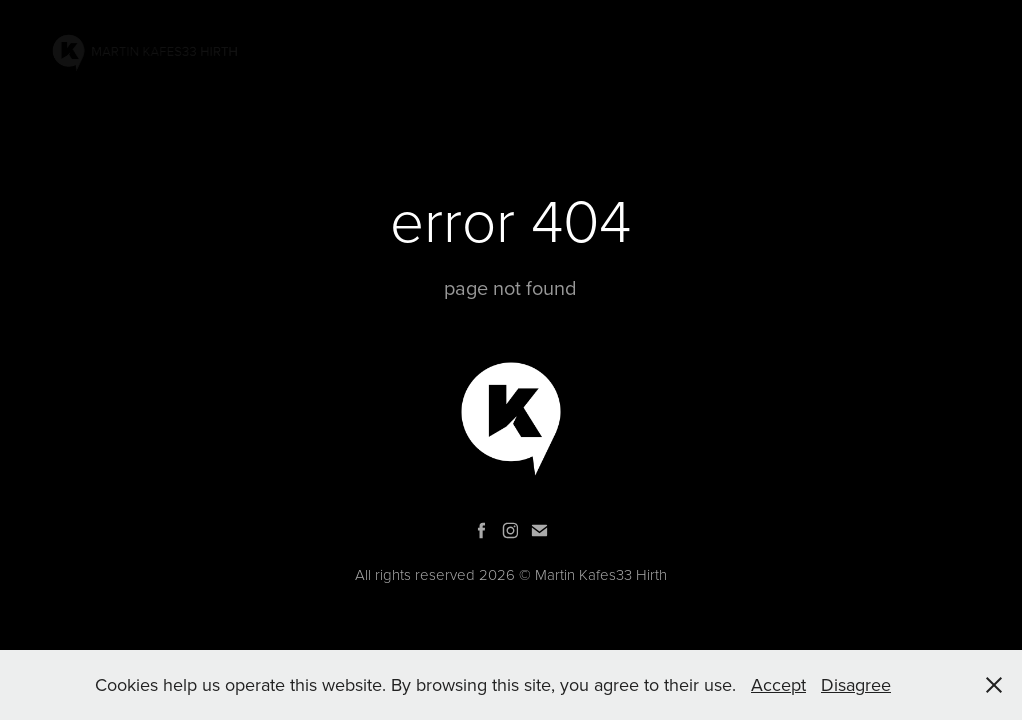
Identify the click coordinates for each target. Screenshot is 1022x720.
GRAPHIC (724, 53)
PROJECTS (587, 53)
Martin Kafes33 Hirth (601, 574)
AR (657, 53)
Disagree (856, 684)
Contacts (867, 53)
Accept (778, 684)
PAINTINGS (487, 53)
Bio (792, 53)
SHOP (951, 53)
